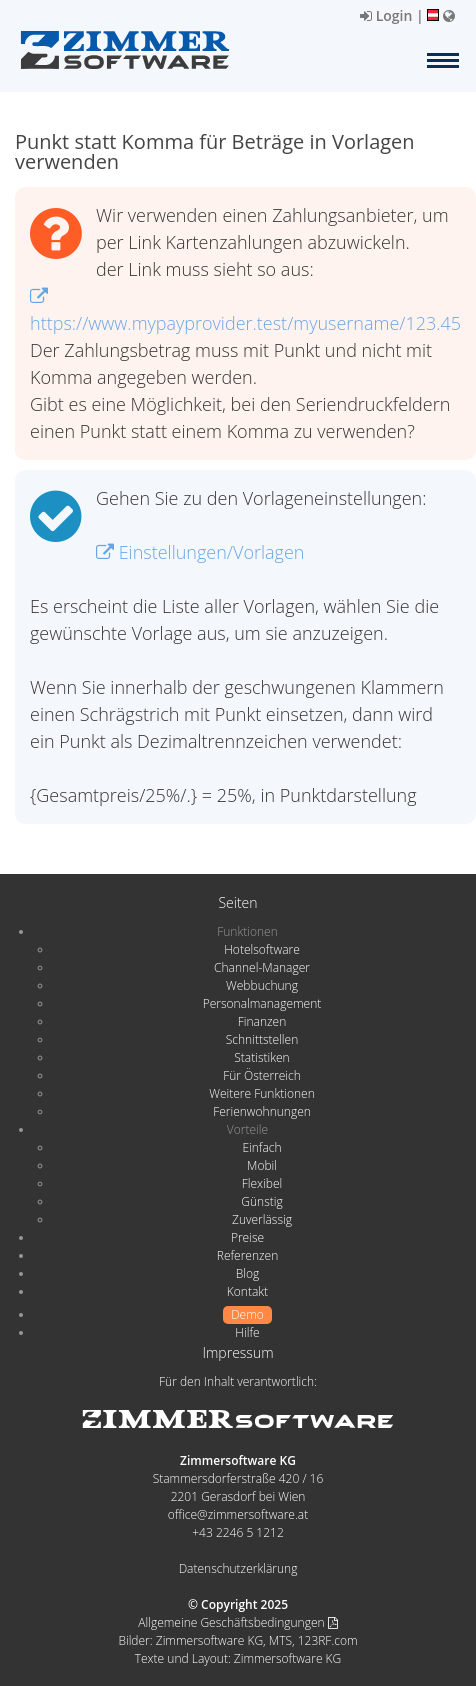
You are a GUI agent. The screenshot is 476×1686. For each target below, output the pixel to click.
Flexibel (262, 1183)
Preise (247, 1237)
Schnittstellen (262, 1039)
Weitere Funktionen (262, 1093)
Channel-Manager (262, 967)
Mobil (262, 1165)
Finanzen (262, 1021)
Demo (247, 1314)
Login (386, 15)
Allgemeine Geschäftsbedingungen (237, 1622)
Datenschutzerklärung (238, 1568)
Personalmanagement (262, 1003)
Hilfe (247, 1332)
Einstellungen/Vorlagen (200, 552)
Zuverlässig (262, 1219)
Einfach (261, 1147)
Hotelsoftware (262, 949)
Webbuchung (262, 985)
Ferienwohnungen (262, 1111)
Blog (248, 1273)
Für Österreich (262, 1075)
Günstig (261, 1201)
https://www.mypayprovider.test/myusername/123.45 (245, 311)
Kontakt (247, 1291)
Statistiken (261, 1057)
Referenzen (247, 1255)
